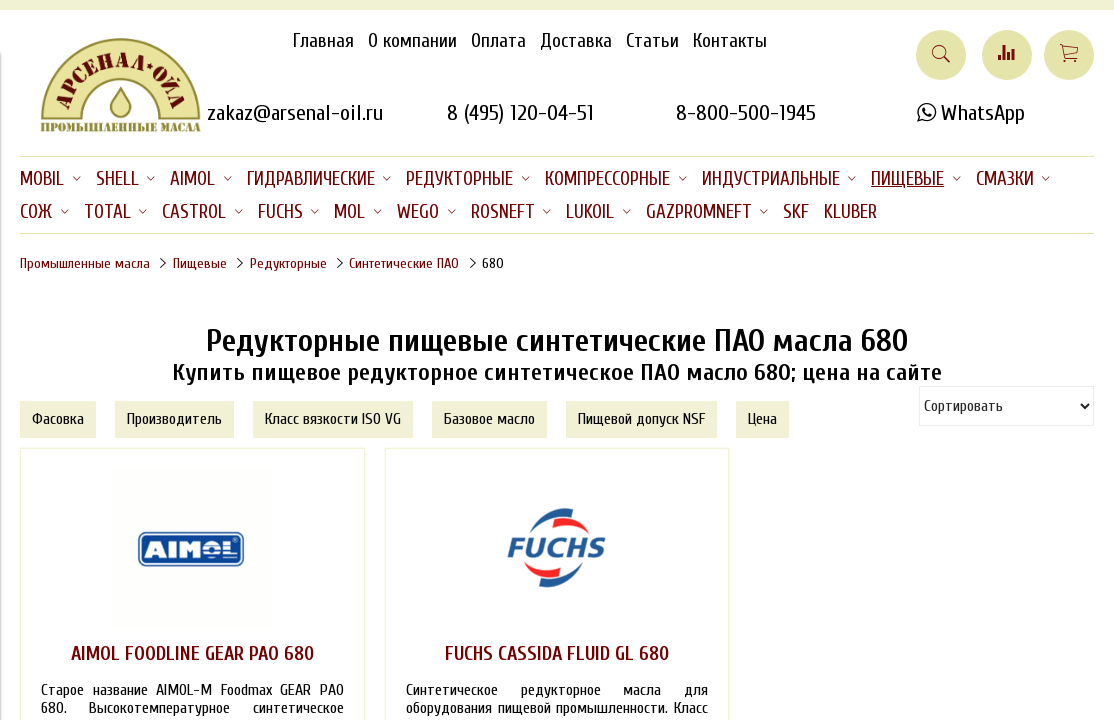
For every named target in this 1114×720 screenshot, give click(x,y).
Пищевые (200, 263)
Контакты (730, 41)
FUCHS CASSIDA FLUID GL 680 (557, 654)
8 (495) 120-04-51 (520, 113)
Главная (323, 41)
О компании (412, 41)
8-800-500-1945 (746, 113)
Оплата (498, 41)
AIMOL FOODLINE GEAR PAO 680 (192, 654)
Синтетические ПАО (404, 263)
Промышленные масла (85, 263)
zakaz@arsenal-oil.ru (295, 113)
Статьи (652, 41)
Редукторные (288, 263)
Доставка (576, 41)
